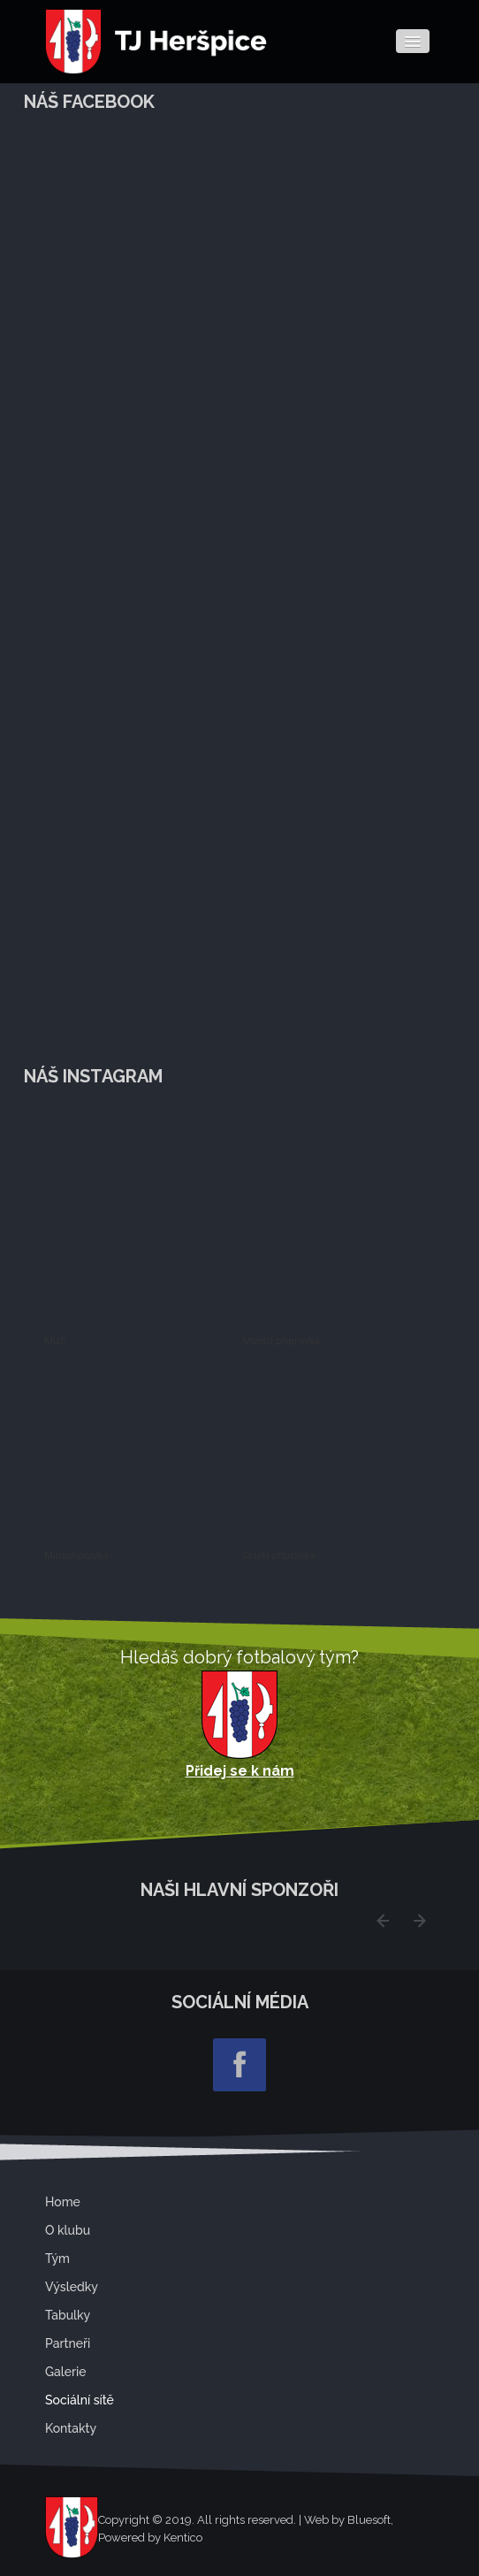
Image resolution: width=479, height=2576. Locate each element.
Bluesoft (369, 2519)
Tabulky (67, 2315)
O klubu (67, 2230)
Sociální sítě (79, 2400)
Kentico (182, 2537)
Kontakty (70, 2428)
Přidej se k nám (240, 1771)
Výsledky (71, 2287)
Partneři (67, 2343)
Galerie (66, 2372)
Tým (57, 2258)
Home (62, 2202)
